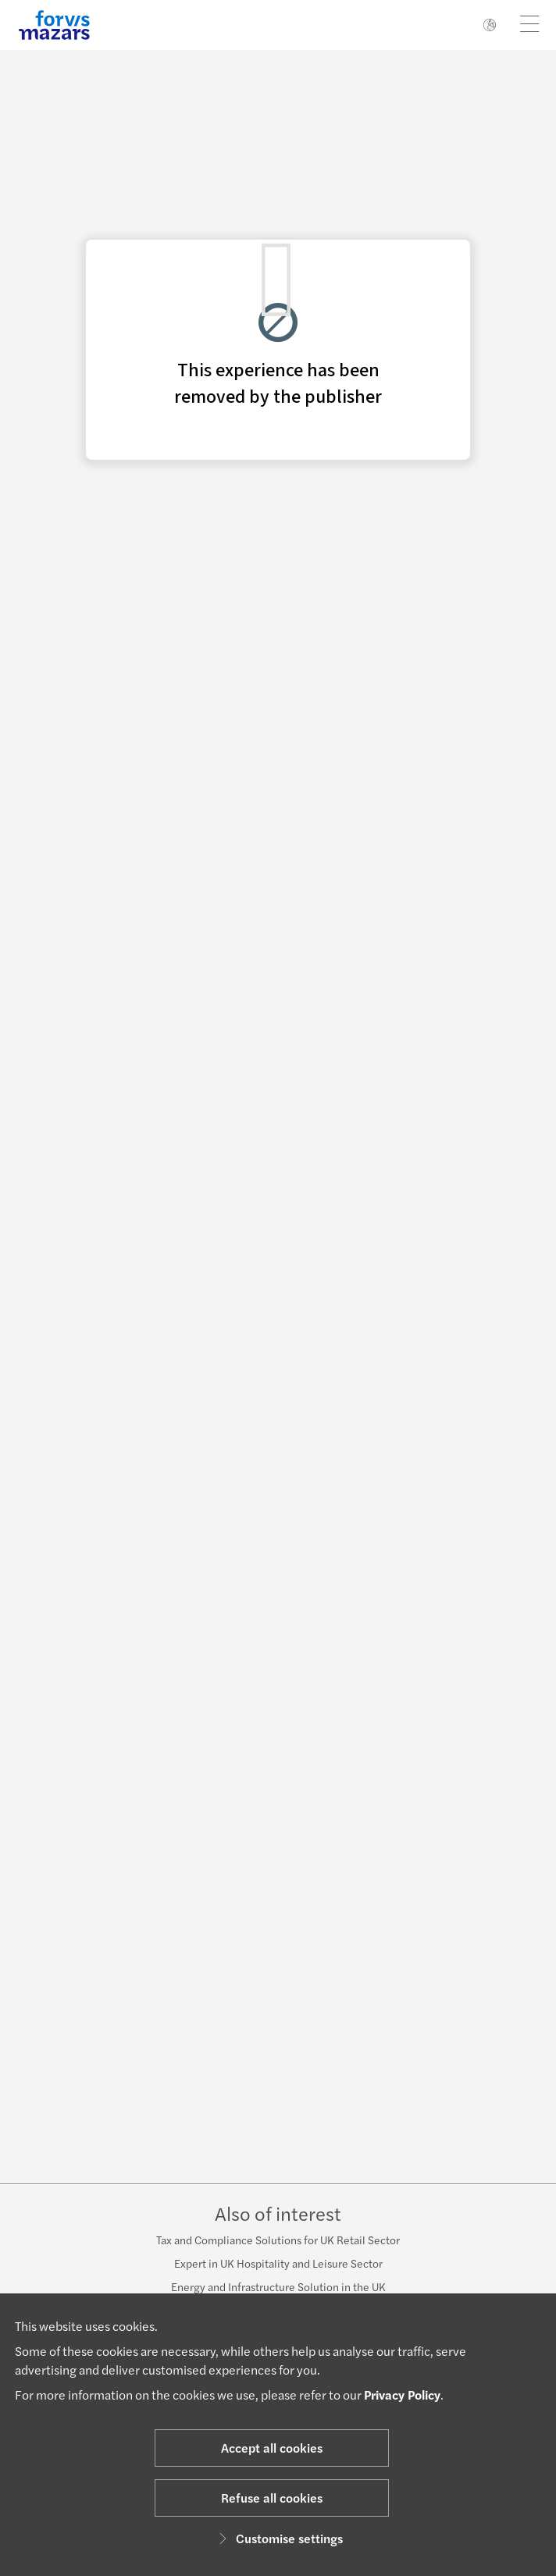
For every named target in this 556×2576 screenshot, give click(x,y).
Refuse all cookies (272, 2498)
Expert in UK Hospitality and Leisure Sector (278, 2263)
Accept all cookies (272, 2448)
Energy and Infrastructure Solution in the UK (278, 2286)
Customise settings (278, 2538)
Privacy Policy (402, 2394)
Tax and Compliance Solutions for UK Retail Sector (278, 2239)
